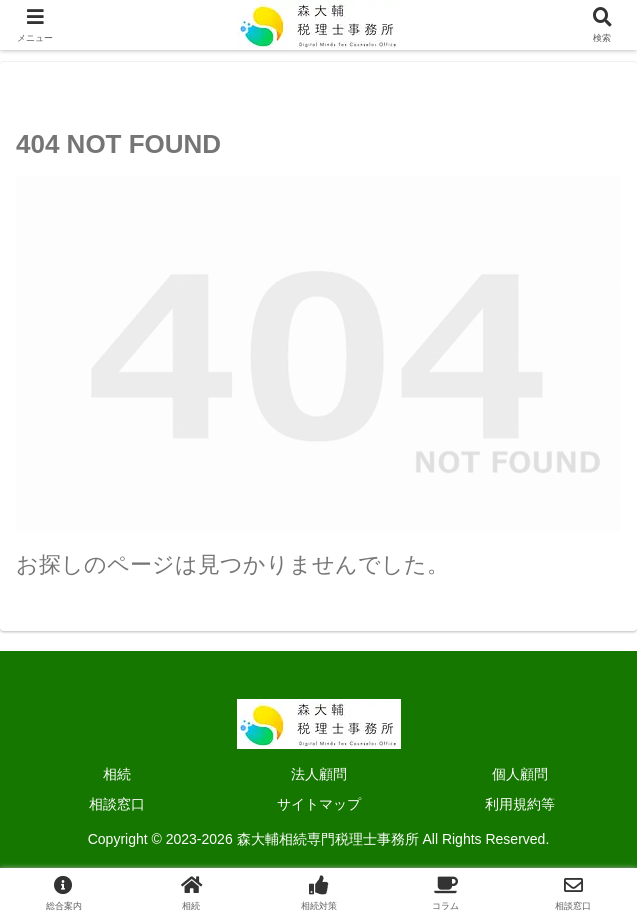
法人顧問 (319, 774)
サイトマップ (319, 804)
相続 (117, 774)
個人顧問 (520, 774)
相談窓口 (117, 804)
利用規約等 (520, 804)
